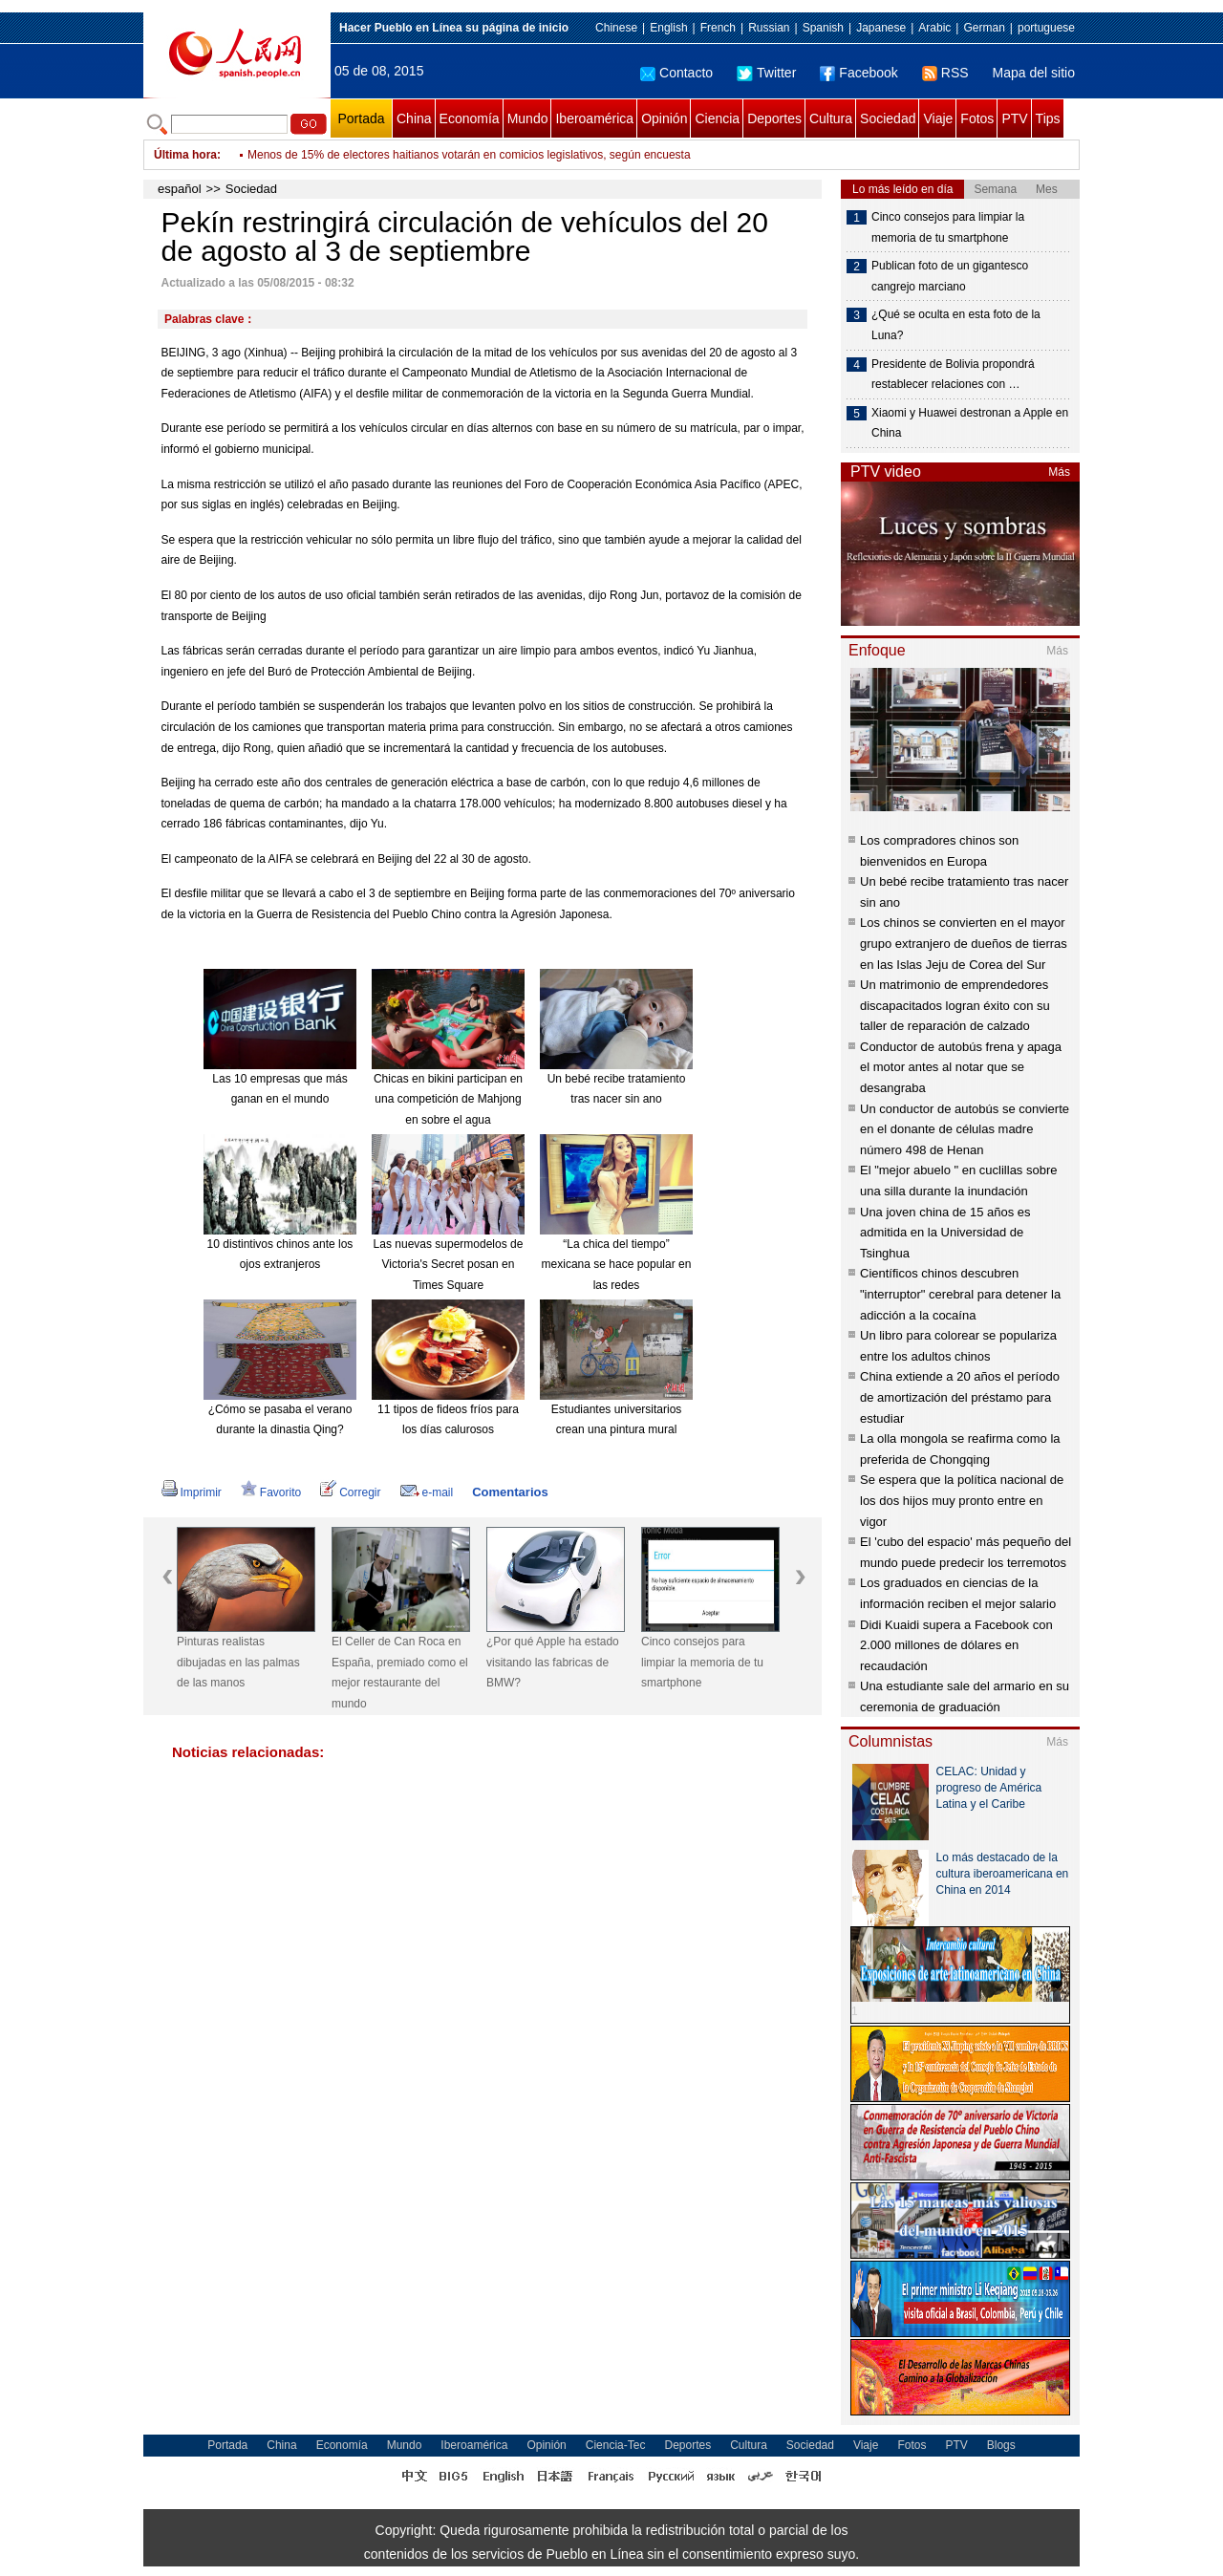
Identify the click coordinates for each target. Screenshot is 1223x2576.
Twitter (766, 72)
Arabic (934, 27)
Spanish (823, 27)
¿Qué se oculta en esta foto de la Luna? (956, 325)
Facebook (858, 72)
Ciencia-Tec (616, 2445)
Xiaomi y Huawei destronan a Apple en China (969, 423)
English (668, 27)
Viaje (938, 118)
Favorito (271, 1492)
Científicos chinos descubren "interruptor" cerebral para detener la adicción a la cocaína (960, 1293)
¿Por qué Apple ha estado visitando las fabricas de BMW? (552, 1662)
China (414, 118)
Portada (360, 118)
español (180, 189)
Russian (768, 27)
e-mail (427, 1492)
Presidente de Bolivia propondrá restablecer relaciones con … (953, 374)
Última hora (185, 154)
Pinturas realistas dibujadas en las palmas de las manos (238, 1662)
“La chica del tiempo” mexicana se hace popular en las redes (617, 1264)
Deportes (774, 118)
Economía (470, 118)
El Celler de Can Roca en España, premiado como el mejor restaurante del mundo (400, 1672)
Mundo (527, 118)
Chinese (616, 27)
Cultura (830, 118)
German (983, 27)
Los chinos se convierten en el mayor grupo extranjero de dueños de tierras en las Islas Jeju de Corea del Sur (963, 943)
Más (1059, 472)
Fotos (977, 118)
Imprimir (191, 1492)
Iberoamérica (594, 118)
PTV (1014, 118)
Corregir (350, 1492)
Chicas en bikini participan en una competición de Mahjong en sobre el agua (448, 1099)
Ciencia (717, 118)
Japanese (881, 27)
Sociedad (887, 118)
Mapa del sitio (1034, 72)
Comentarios (509, 1492)
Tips (1048, 118)
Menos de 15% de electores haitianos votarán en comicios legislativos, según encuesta (469, 154)
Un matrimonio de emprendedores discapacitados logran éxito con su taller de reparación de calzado (955, 1005)
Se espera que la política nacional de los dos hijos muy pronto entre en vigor (961, 1500)
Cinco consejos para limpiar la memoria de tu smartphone (702, 1662)
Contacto (676, 72)
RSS (945, 72)
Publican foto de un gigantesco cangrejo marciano (949, 276)
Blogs (1001, 2445)
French (718, 27)
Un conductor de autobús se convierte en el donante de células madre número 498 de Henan (964, 1129)
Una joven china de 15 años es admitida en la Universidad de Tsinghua (945, 1232)
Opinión (664, 118)
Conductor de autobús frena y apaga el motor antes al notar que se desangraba (961, 1067)
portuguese (1046, 27)
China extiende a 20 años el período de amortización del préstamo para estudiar (960, 1397)
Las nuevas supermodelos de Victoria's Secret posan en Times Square (449, 1264)
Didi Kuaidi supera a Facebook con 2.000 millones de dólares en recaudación (956, 1645)
